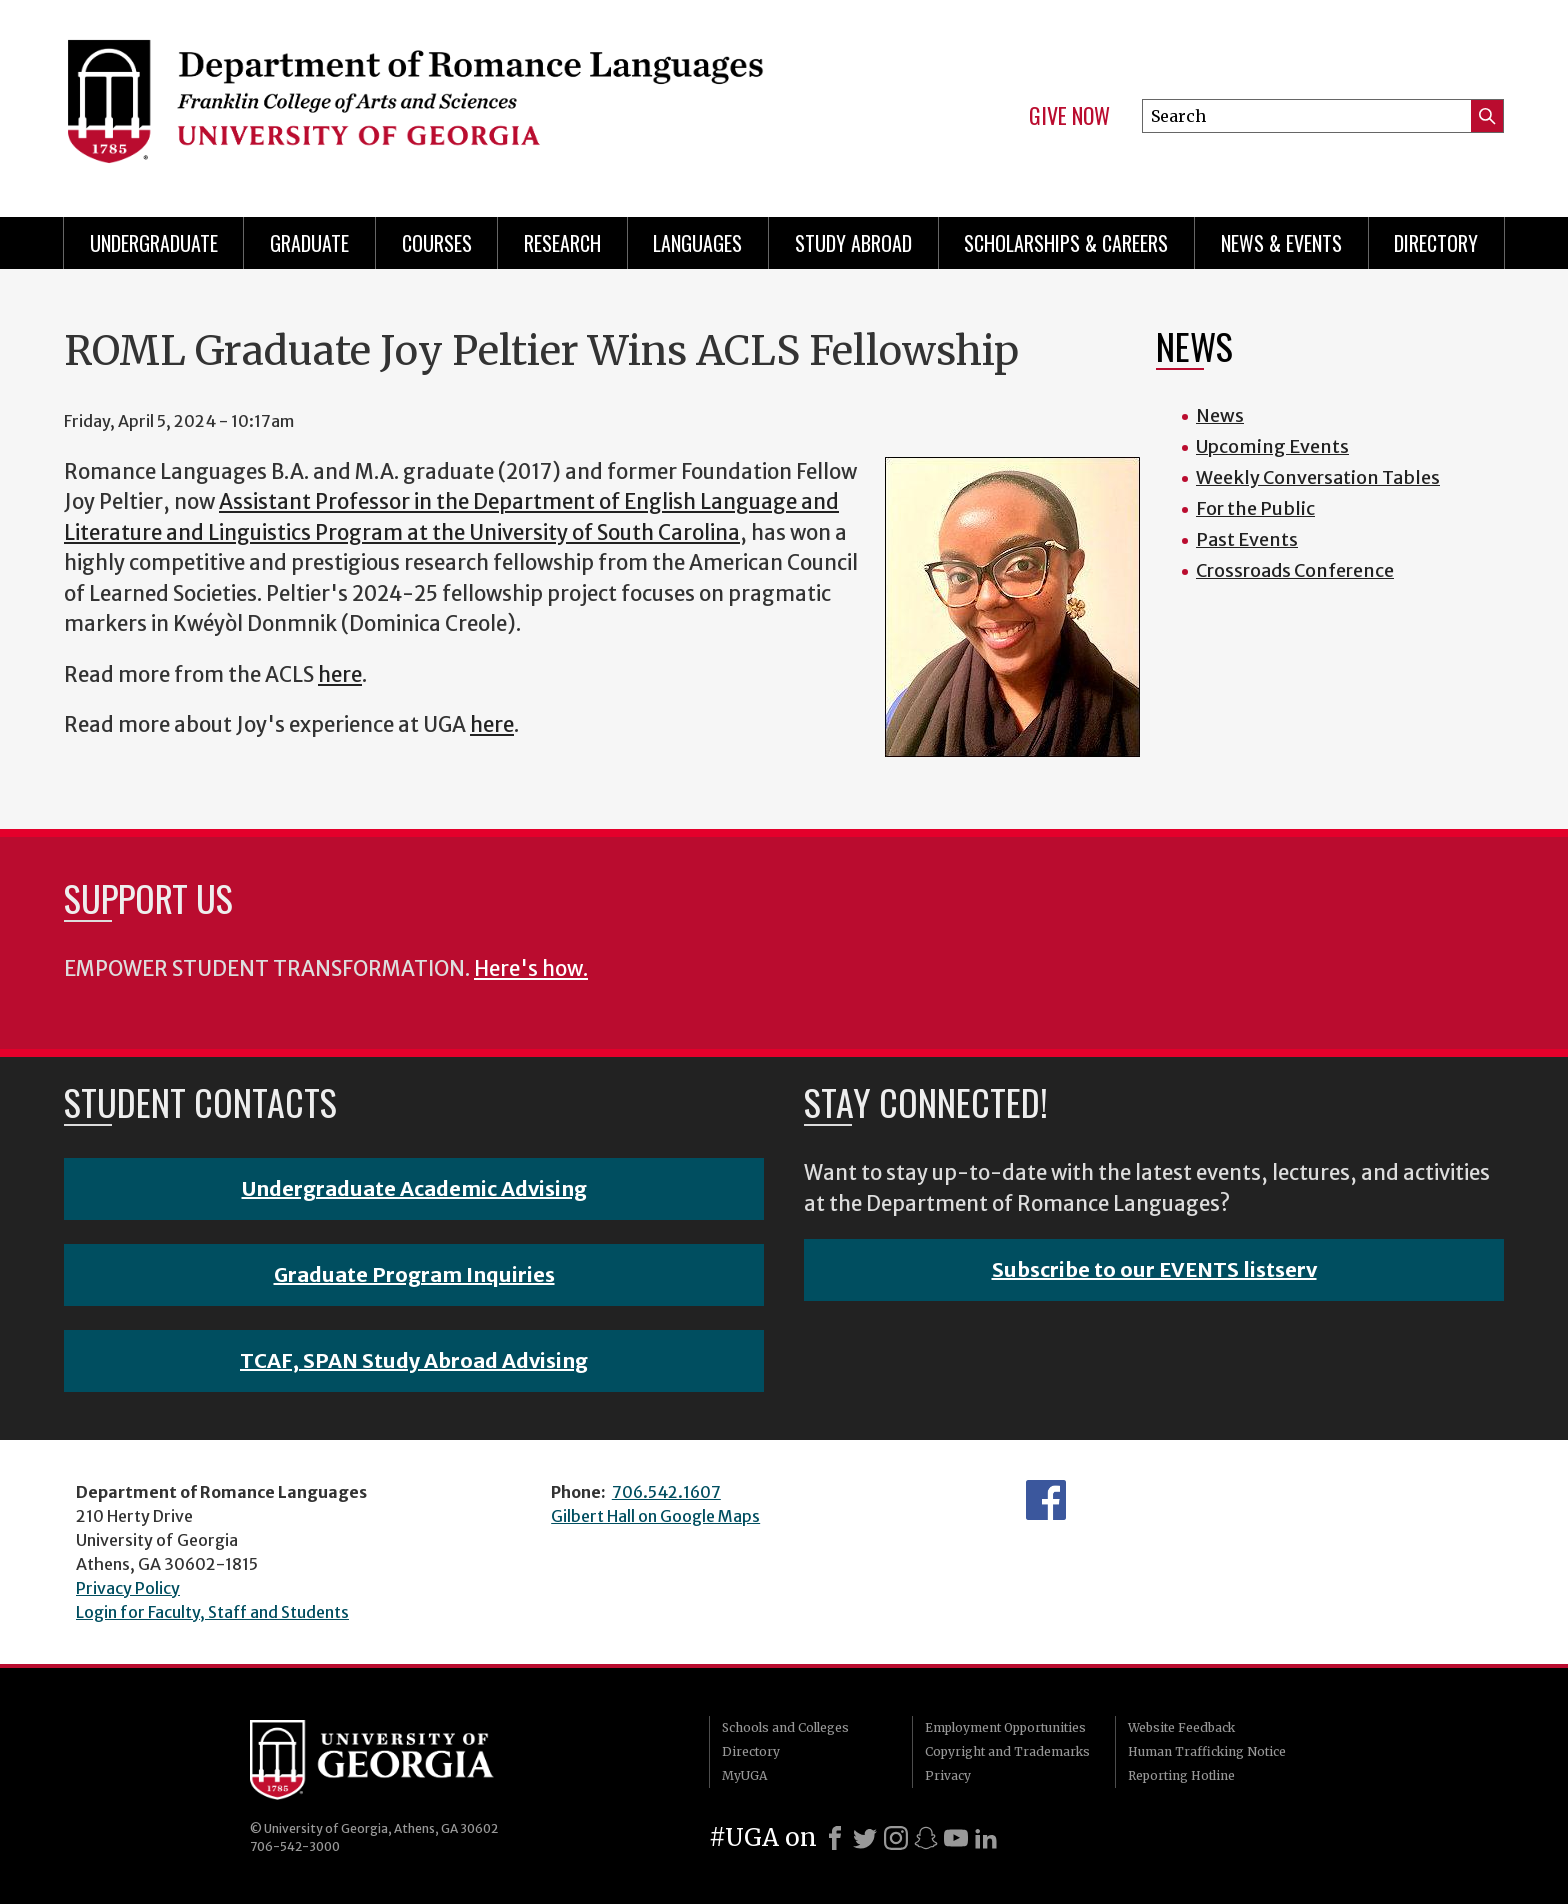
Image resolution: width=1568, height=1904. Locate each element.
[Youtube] (956, 1838)
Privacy (948, 1775)
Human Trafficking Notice (1207, 1751)
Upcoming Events (1272, 446)
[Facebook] (835, 1838)
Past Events (1247, 539)
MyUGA (744, 1775)
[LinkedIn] (986, 1838)
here (340, 675)
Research (562, 243)
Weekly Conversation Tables (1318, 477)
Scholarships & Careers (1066, 243)
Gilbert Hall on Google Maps (655, 1516)
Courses (437, 243)
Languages (697, 243)
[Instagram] (896, 1838)
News (1220, 415)
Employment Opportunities (1005, 1727)
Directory (1436, 243)
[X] (865, 1838)
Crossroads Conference (1295, 570)
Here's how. (531, 969)
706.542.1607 (666, 1492)
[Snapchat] (926, 1838)
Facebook (1046, 1500)
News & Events (1281, 243)
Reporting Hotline (1181, 1775)
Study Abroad (853, 243)
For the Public (1255, 508)
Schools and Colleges (785, 1727)
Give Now (1069, 116)
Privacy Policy (128, 1588)
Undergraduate (154, 243)
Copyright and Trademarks (1007, 1751)
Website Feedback (1181, 1727)
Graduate (309, 243)
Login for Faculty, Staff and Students (212, 1612)
